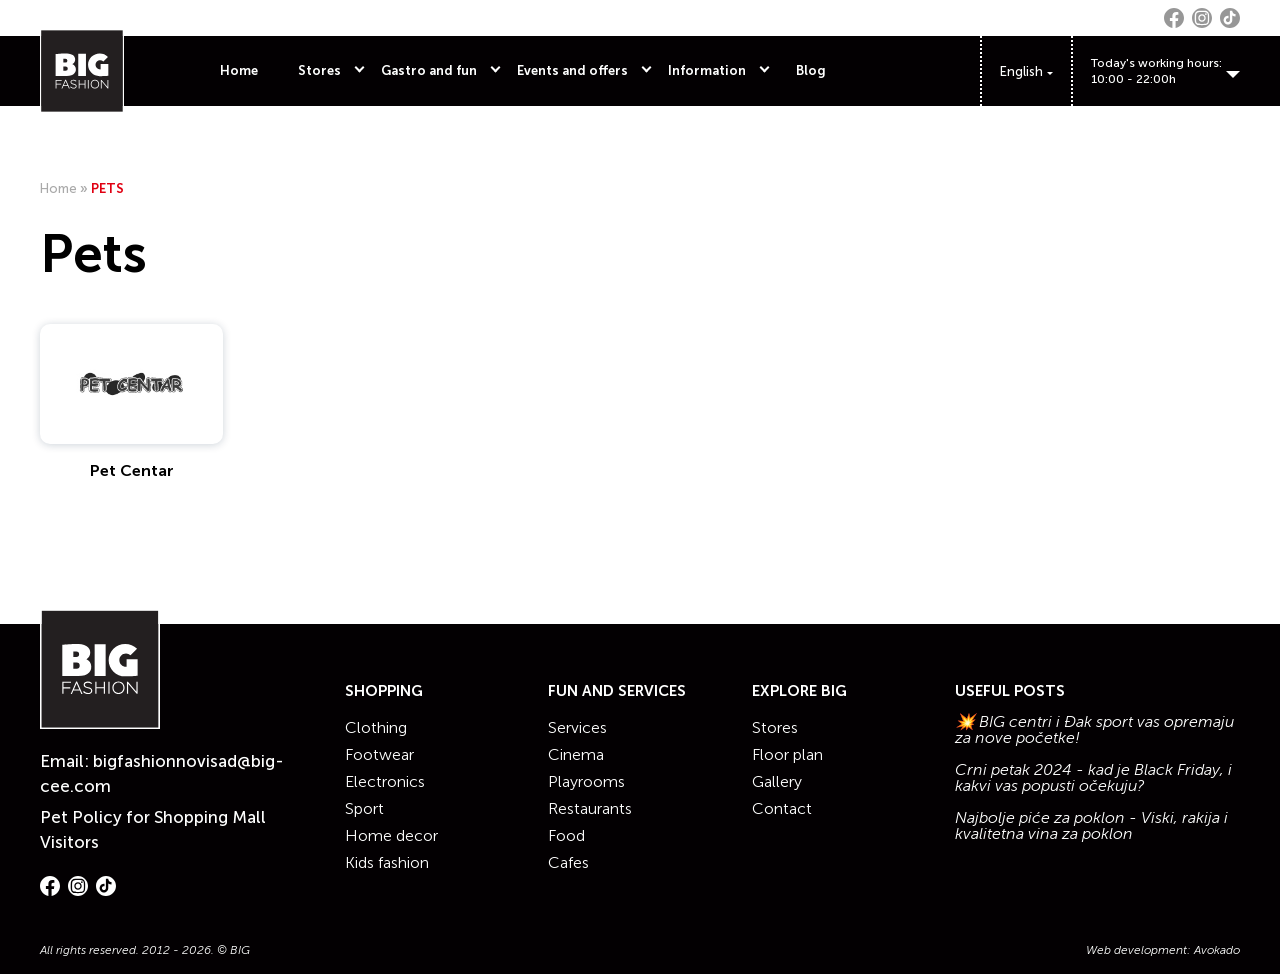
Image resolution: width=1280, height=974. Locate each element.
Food (566, 835)
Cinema (576, 754)
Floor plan (787, 754)
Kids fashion (387, 862)
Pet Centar (132, 470)
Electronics (385, 781)
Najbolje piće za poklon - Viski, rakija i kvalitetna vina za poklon (1091, 826)
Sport (364, 808)
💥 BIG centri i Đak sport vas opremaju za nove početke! (1094, 730)
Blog (811, 70)
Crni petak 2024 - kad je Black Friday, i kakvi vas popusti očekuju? (1093, 778)
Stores (319, 70)
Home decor (391, 835)
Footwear (379, 754)
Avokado (1217, 950)
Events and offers (572, 70)
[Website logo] (82, 71)
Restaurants (590, 808)
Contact (782, 808)
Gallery (777, 781)
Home (239, 70)
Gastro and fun (429, 70)
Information (707, 70)
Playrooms (586, 781)
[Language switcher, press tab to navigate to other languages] (1026, 71)
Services (577, 727)
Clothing (376, 727)
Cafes (568, 862)
